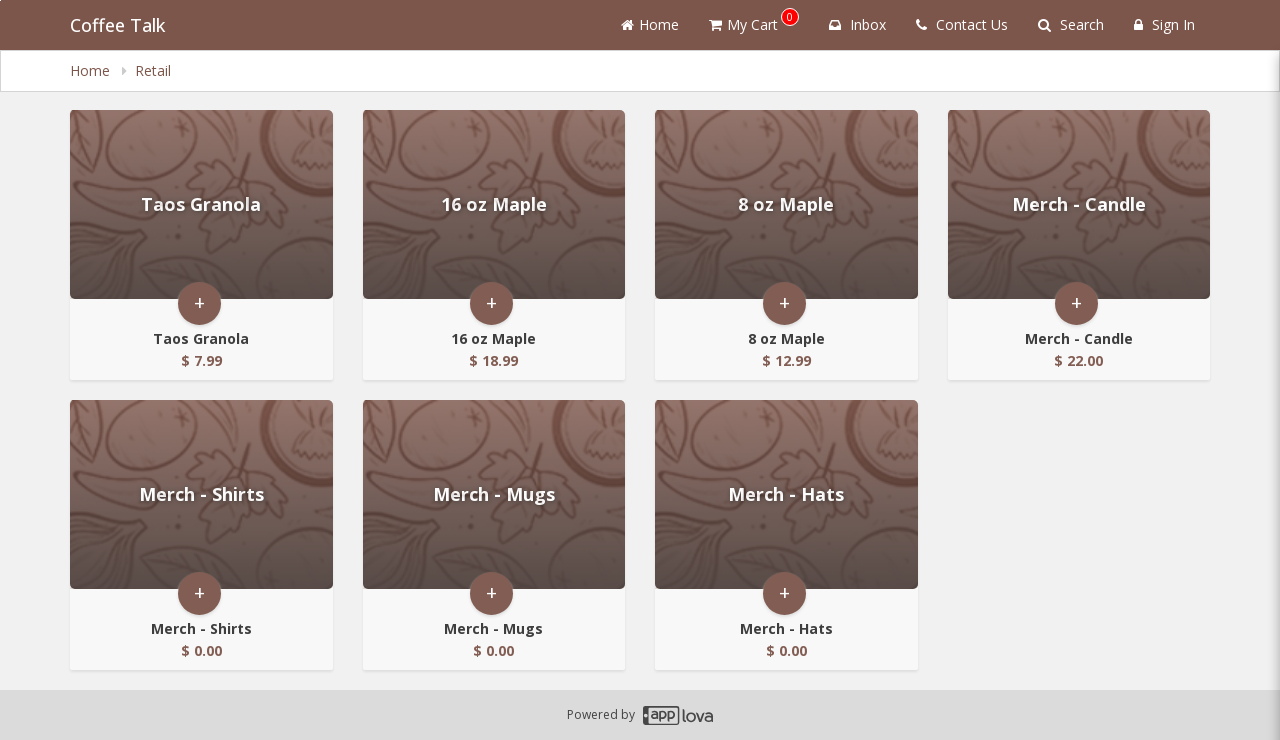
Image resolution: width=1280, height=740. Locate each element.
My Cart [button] (754, 21)
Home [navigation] (92, 70)
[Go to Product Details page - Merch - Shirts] (201, 494)
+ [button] (199, 303)
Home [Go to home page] (650, 24)
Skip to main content (0, 0)
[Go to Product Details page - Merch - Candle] (1079, 204)
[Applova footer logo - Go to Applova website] (678, 715)
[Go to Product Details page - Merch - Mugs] (494, 494)
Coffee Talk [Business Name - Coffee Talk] (117, 25)
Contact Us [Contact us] (962, 24)
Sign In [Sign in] (1164, 24)
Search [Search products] (1071, 24)
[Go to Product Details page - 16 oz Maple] (494, 204)
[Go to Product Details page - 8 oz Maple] (786, 204)
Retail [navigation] (153, 70)
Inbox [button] (857, 24)
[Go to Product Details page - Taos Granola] (201, 204)
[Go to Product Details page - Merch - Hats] (786, 494)
